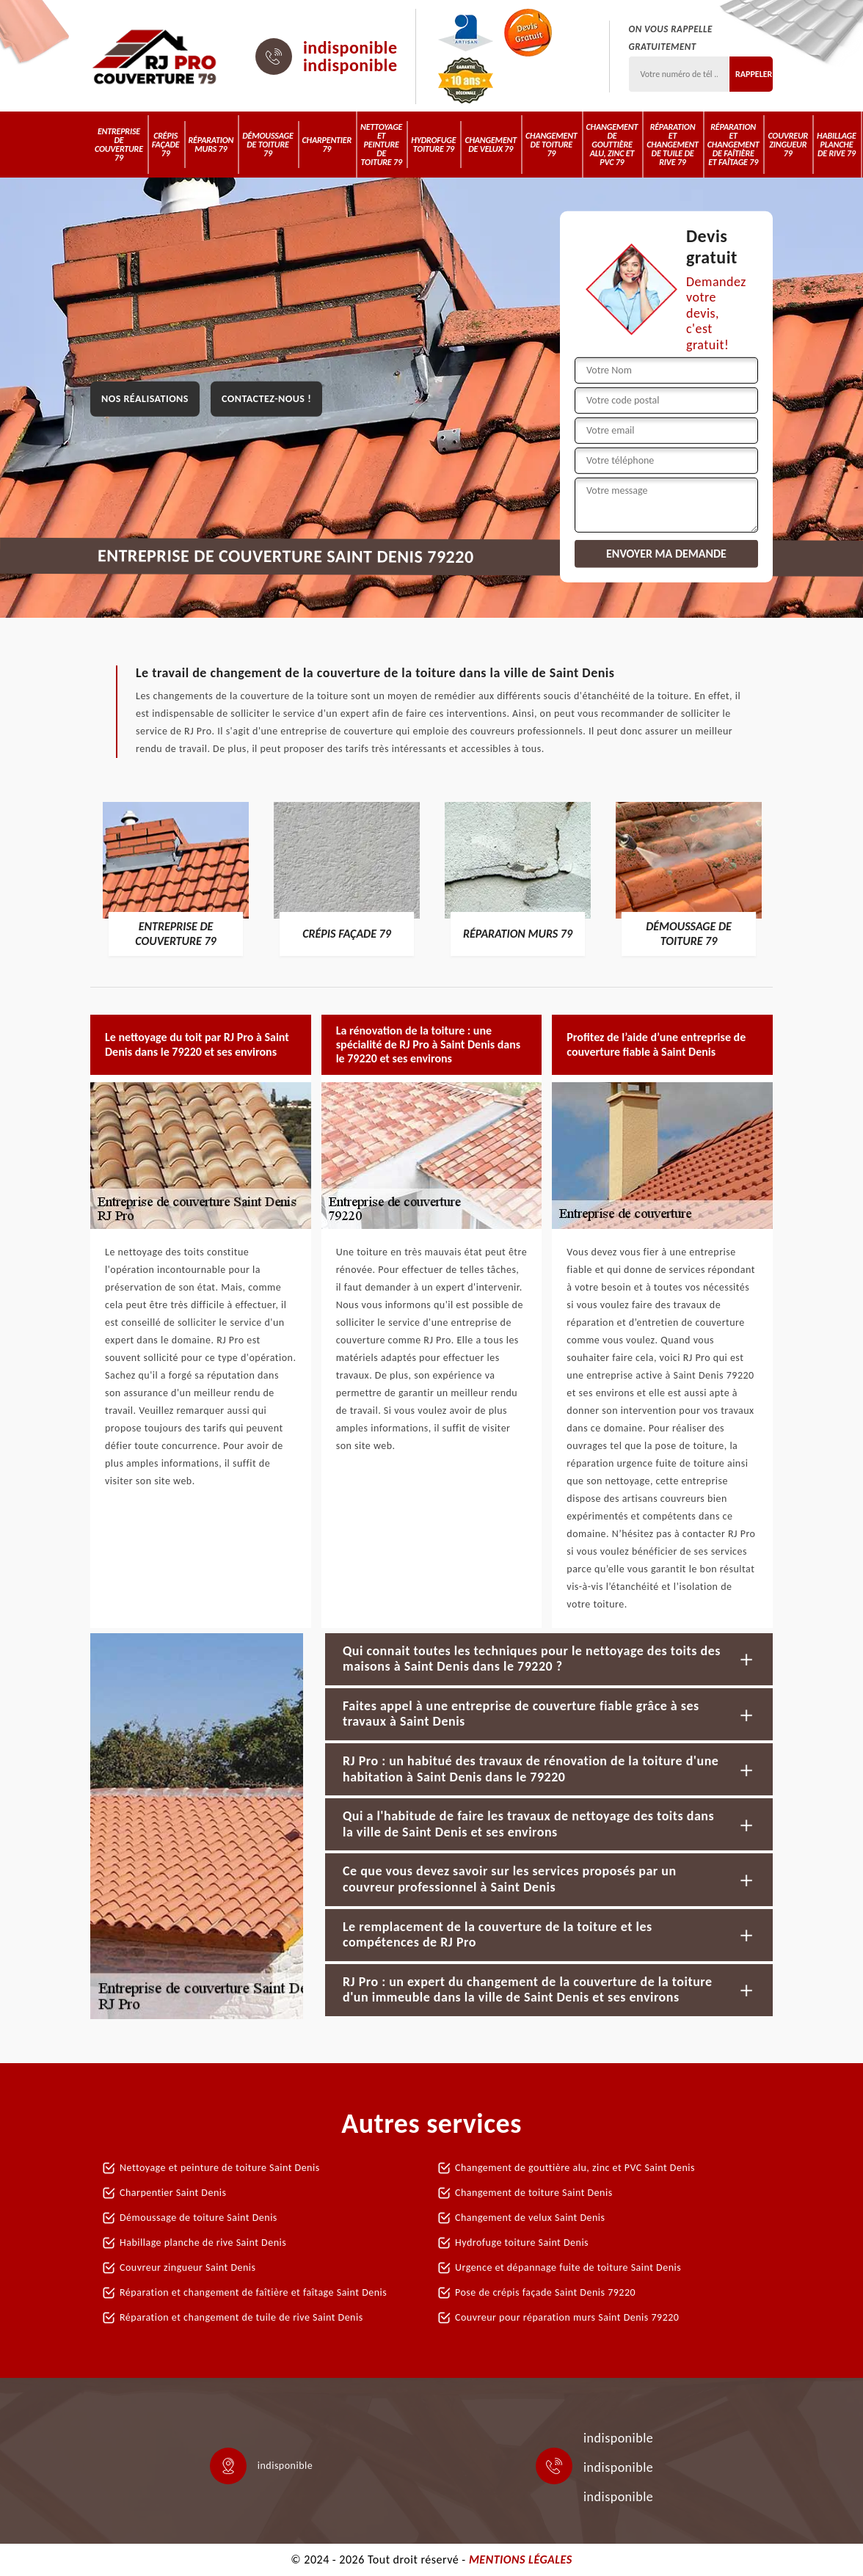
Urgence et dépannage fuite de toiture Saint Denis (568, 2267)
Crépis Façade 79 (166, 144)
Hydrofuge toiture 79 (433, 144)
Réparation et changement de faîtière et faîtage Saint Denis (253, 2292)
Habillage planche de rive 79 (836, 144)
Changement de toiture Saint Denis (534, 2192)
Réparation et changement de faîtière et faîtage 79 (733, 144)
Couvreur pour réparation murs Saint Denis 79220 (567, 2317)
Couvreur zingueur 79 (788, 144)
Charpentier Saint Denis (173, 2192)
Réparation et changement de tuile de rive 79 (673, 144)
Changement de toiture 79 (551, 144)
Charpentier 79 (327, 144)
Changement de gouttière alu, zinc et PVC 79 (612, 144)
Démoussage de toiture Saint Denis (198, 2217)
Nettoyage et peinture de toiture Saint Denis (220, 2167)
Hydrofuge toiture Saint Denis (522, 2242)
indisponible (350, 47)
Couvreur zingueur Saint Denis (188, 2267)
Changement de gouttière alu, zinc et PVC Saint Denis (575, 2167)
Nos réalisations (145, 399)
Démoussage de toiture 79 (267, 144)
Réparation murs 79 (211, 144)
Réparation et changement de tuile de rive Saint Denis (241, 2317)
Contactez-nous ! (266, 399)
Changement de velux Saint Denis (530, 2217)
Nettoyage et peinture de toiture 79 (381, 144)
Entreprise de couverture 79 (119, 144)
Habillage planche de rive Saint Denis (203, 2242)
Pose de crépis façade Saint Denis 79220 (545, 2292)
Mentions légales (520, 2559)
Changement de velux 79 (491, 144)
